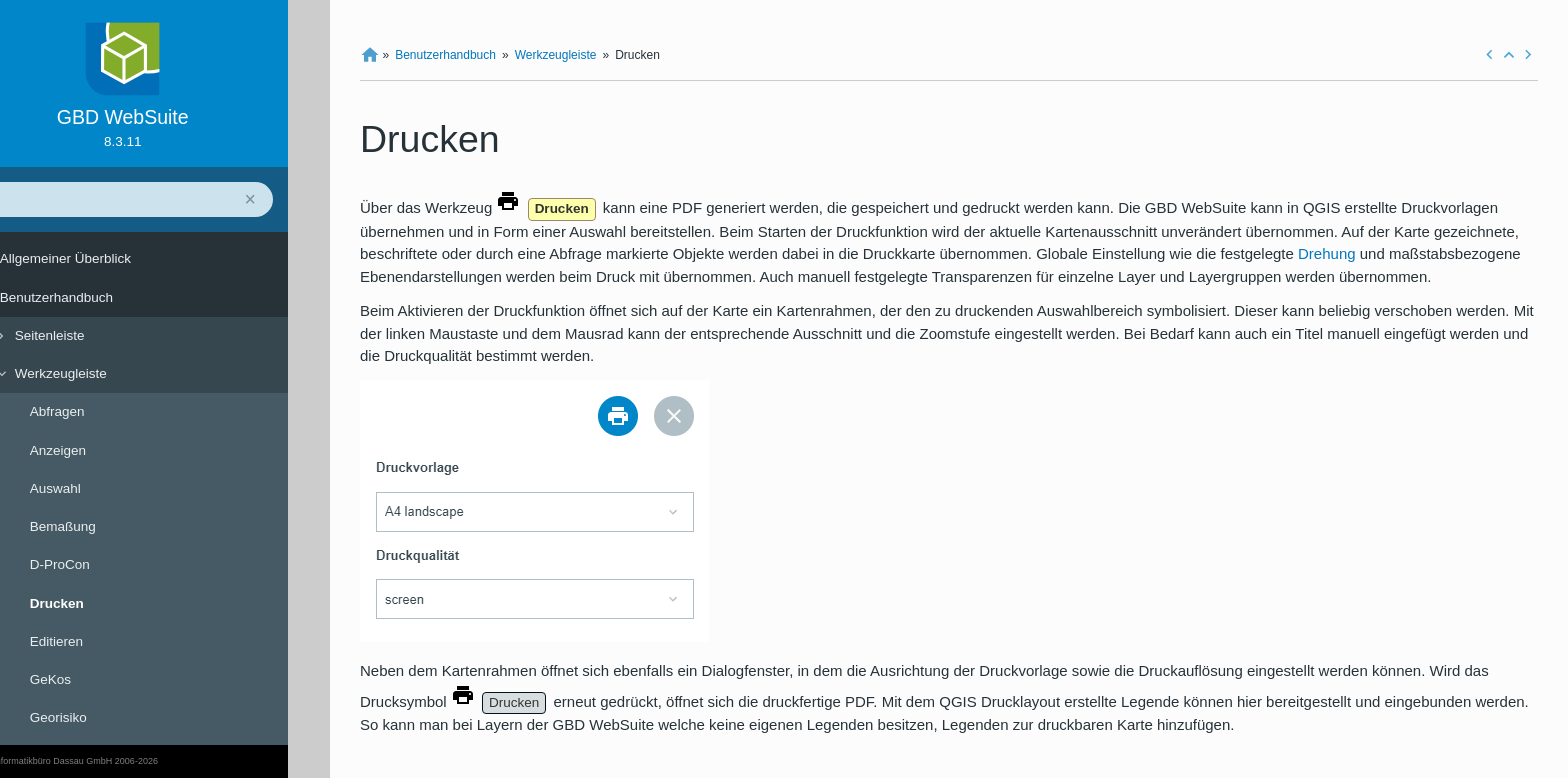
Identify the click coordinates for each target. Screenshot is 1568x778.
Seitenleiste (92, 335)
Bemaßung (105, 526)
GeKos (92, 679)
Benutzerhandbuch (98, 297)
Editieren (98, 641)
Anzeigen (100, 450)
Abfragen (99, 411)
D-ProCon (102, 564)
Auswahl (97, 488)
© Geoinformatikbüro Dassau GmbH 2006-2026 (105, 761)
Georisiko (100, 717)
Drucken (99, 603)
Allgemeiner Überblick (107, 258)
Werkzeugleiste (103, 373)
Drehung (1327, 253)
